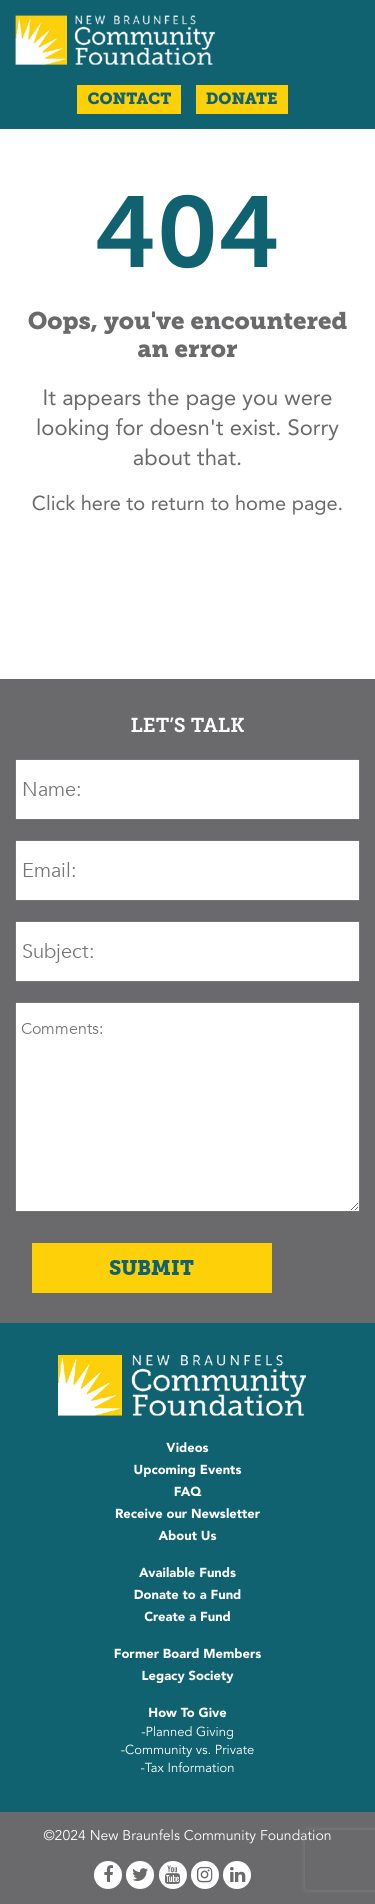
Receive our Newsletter (187, 1514)
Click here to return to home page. (187, 504)
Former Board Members (188, 1654)
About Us (187, 1536)
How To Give (187, 1713)
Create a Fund (187, 1617)
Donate (242, 99)
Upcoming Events (188, 1470)
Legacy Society (188, 1676)
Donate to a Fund (188, 1595)
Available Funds (187, 1573)
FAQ (188, 1492)
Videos (187, 1448)
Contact (129, 99)
